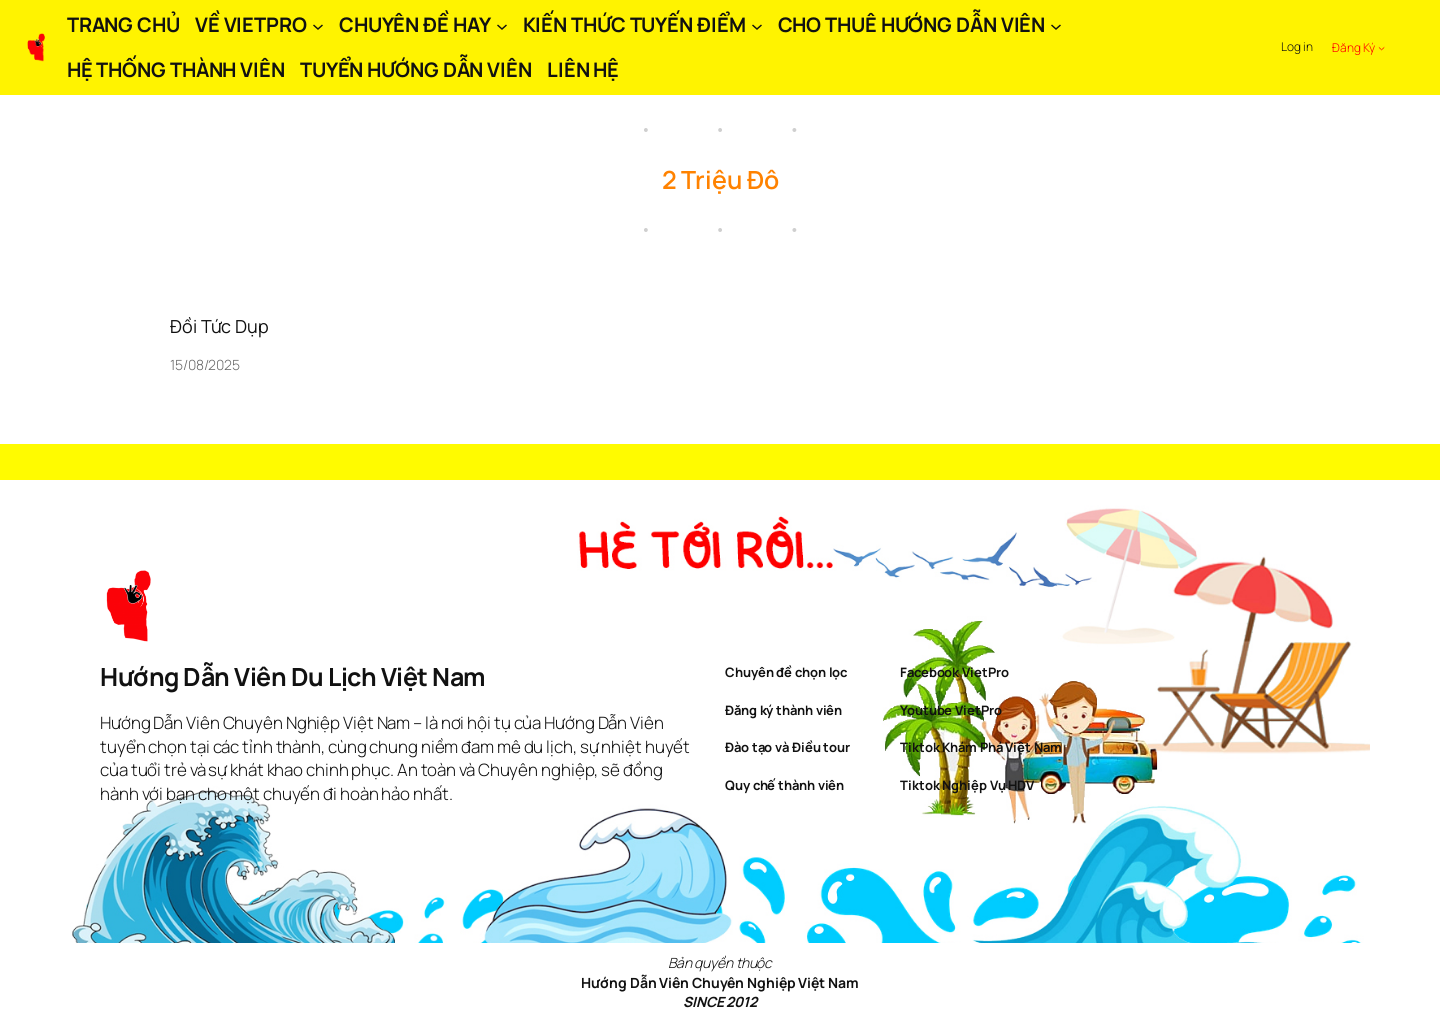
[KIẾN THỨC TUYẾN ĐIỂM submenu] (757, 25)
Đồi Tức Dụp (219, 326)
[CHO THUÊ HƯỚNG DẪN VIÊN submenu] (1056, 25)
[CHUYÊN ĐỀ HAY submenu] (502, 25)
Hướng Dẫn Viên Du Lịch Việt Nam (292, 676)
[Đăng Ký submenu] (1381, 47)
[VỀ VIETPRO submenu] (318, 25)
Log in (1296, 46)
